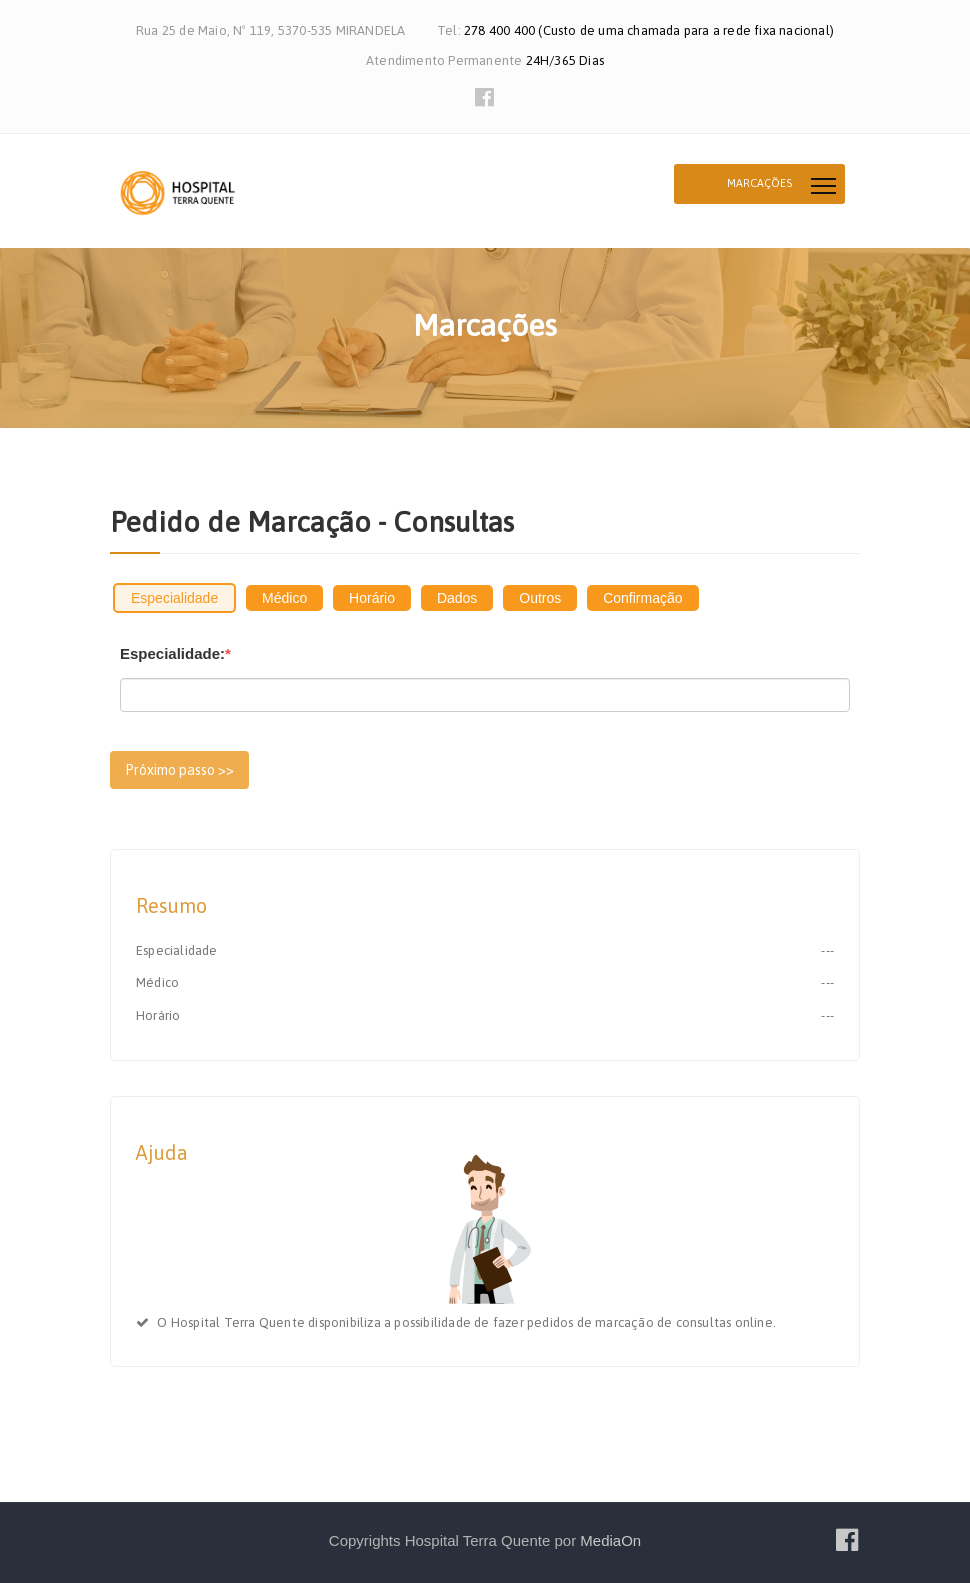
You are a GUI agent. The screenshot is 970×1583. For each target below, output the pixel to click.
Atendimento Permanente (446, 60)
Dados (457, 598)
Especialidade (174, 598)
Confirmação (642, 598)
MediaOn (610, 1540)
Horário (372, 598)
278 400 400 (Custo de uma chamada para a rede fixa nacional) (649, 30)
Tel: (450, 30)
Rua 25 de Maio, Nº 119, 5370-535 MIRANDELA (270, 30)
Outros (540, 598)
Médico (284, 598)
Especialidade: (175, 653)
